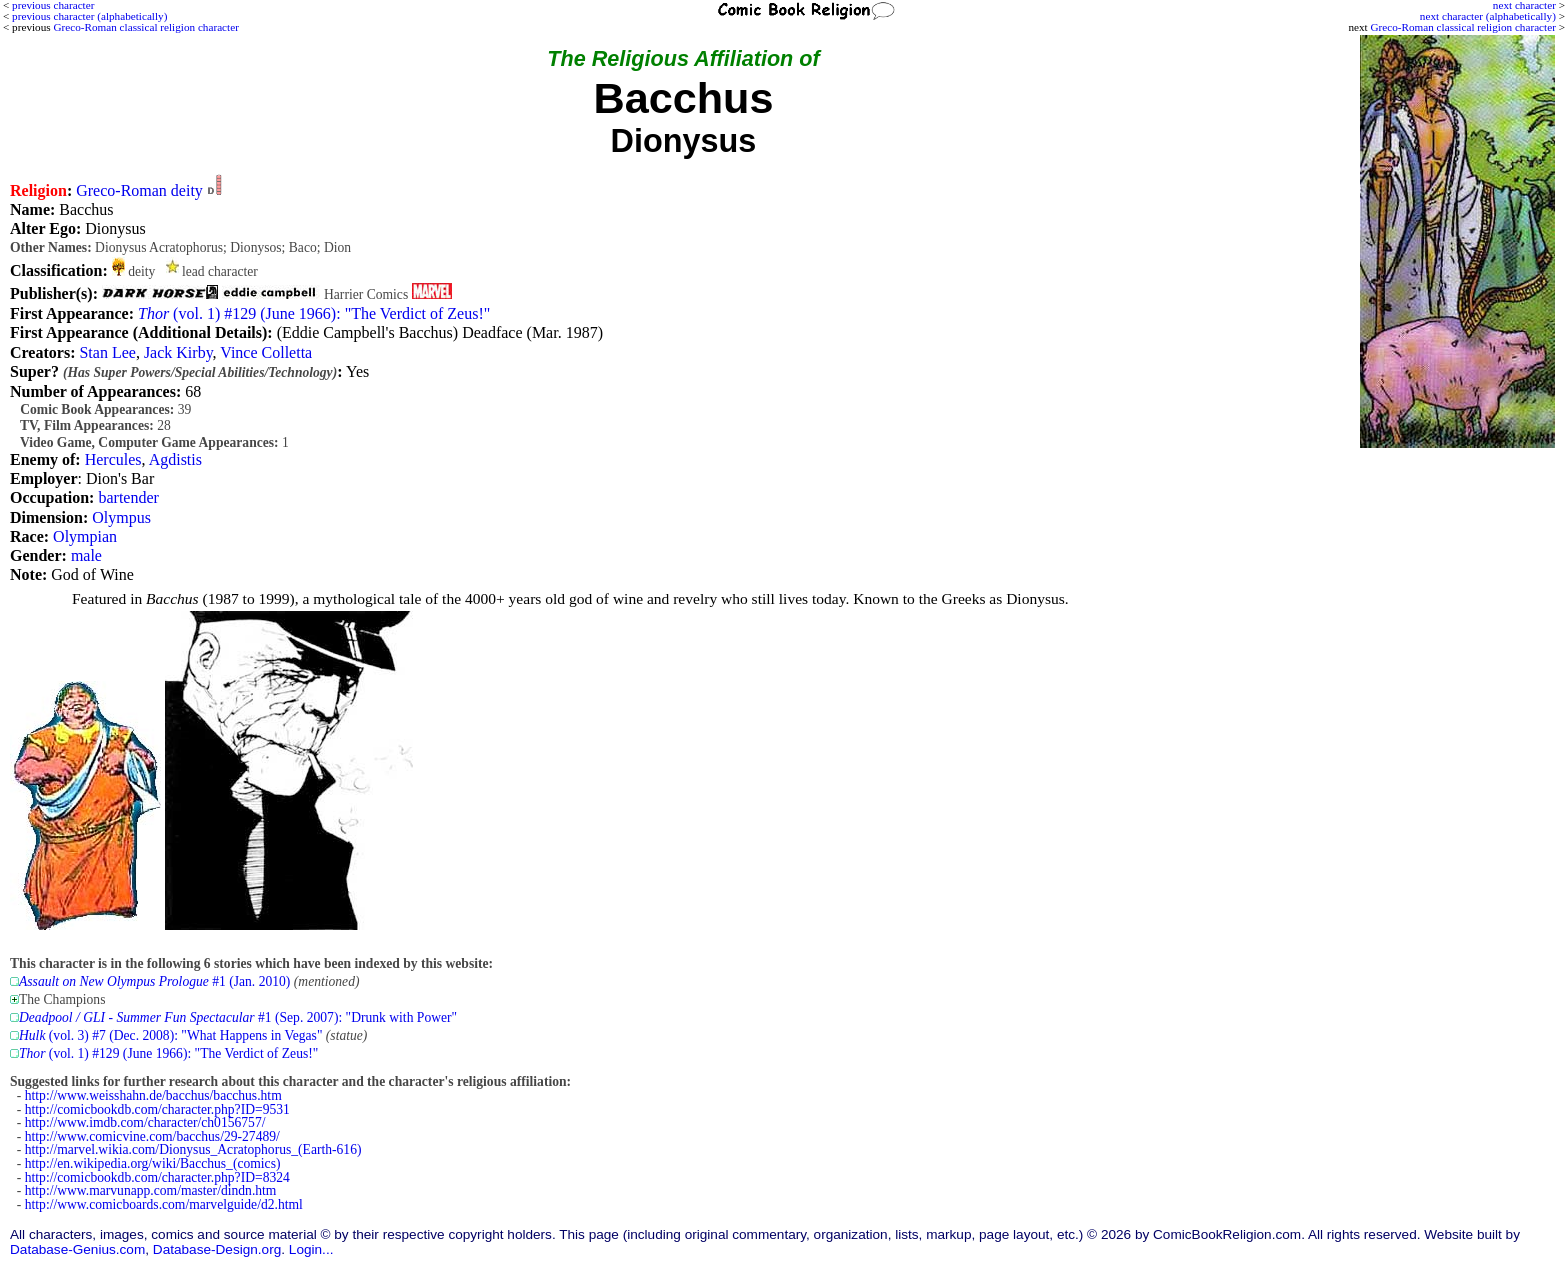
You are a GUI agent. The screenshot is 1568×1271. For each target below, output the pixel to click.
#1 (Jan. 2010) (154, 981)
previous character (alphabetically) (89, 16)
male (86, 555)
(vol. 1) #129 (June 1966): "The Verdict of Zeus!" (314, 313)
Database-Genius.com (77, 1249)
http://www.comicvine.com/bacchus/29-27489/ (152, 1136)
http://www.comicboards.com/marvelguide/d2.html (164, 1204)
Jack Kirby (178, 352)
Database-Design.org (217, 1249)
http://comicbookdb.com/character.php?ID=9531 (157, 1109)
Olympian (85, 536)
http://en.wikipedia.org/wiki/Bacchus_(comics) (153, 1163)
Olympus (121, 517)
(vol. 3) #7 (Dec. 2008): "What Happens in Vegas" (170, 1035)
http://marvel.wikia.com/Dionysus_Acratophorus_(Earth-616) (193, 1149)
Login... (311, 1249)
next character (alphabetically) (1488, 16)
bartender (128, 497)
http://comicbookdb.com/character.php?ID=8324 (157, 1177)
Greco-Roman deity (139, 190)
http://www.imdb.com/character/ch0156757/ (145, 1122)
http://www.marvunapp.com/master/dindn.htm (151, 1190)
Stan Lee (107, 352)
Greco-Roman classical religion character (1462, 27)
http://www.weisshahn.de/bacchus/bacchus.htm (153, 1095)
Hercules (113, 459)
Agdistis (175, 459)
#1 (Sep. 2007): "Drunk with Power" (238, 1017)
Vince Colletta (266, 352)
